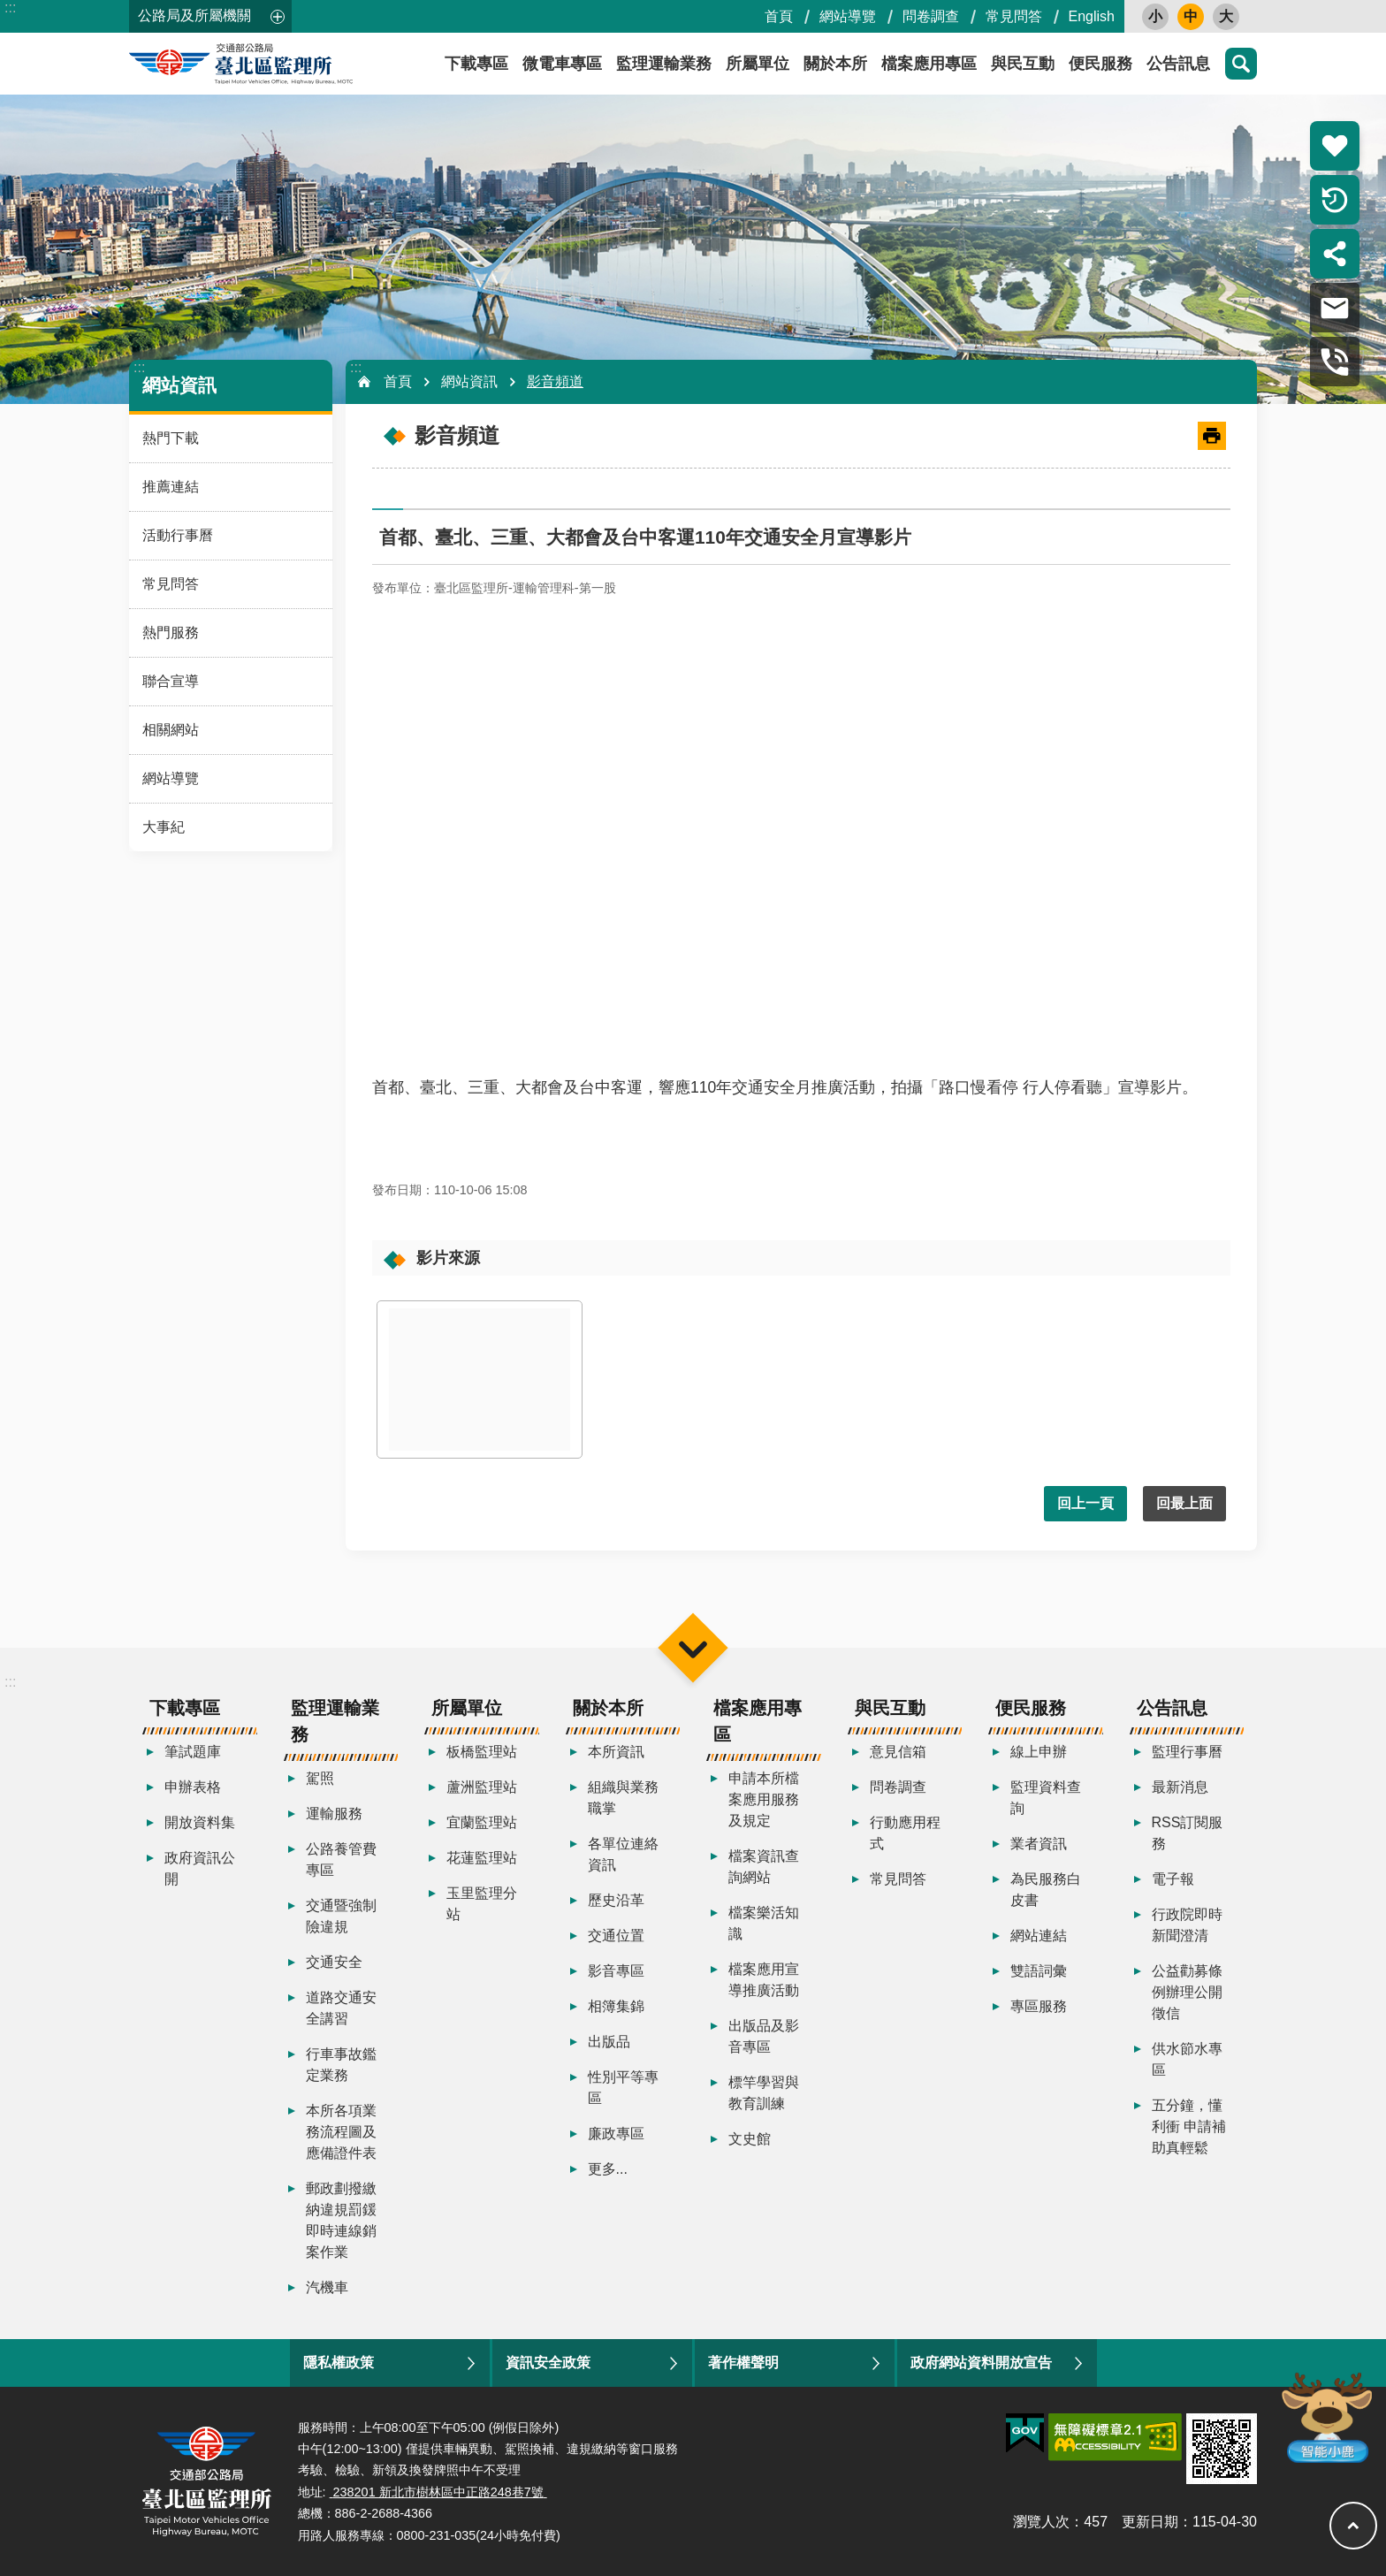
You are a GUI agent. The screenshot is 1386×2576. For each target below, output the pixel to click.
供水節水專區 (1187, 2059)
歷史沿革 (616, 1900)
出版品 (609, 2041)
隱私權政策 (338, 2362)
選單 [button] (692, 1648)
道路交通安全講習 (341, 2008)
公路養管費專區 (341, 1859)
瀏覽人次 (1041, 2521)
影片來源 (448, 1258)
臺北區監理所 (288, 63)
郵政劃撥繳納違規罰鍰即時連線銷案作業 (341, 2220)
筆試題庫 (192, 1751)
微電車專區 (562, 63)
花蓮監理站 (481, 1857)
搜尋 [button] (1241, 64)
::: (10, 7)
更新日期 (1150, 2521)
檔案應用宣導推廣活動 (763, 1980)
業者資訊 (1038, 1843)
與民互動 (1023, 63)
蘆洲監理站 (481, 1787)
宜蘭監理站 (481, 1822)
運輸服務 (334, 1813)
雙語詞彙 (1038, 1970)
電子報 (1173, 1878)
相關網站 (170, 729)
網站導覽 (847, 16)
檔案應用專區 (929, 63)
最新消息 (1180, 1787)
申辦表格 (192, 1787)
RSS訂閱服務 (1187, 1833)
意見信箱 (898, 1751)
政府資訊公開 (199, 1868)
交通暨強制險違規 (341, 1916)
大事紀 (163, 827)
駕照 (320, 1778)
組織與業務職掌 (623, 1798)
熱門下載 (170, 438)
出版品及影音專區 (763, 2036)
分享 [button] (1334, 253)
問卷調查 (930, 16)
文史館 (749, 2138)
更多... (608, 2168)
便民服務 (1100, 63)
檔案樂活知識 (763, 1923)
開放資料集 (199, 1822)
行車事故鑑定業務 (341, 2064)
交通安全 (334, 1962)
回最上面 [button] (1184, 1503)
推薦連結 (170, 486)
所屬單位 (757, 63)
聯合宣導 (170, 681)
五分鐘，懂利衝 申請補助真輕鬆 (1189, 2126)
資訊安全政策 (548, 2362)
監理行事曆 (1187, 1751)
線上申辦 (1038, 1751)
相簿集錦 (616, 2006)
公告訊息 (1178, 63)
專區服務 (1038, 2006)
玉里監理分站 (481, 1904)
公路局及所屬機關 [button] (194, 15)
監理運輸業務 (664, 63)
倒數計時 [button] (1334, 200)
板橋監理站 (481, 1751)
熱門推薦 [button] (1334, 146)
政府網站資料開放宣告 (981, 2362)
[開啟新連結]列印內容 (1212, 436)
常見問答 (1014, 16)
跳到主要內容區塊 (9, 9)
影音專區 (616, 1970)
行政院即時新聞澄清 (1187, 1925)
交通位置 (616, 1935)
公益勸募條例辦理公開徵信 (1187, 1992)
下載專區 (476, 63)
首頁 (779, 16)
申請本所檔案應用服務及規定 (763, 1799)
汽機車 (327, 2287)
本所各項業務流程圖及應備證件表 (341, 2132)
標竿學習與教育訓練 (763, 2093)
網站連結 (1038, 1935)
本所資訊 (616, 1751)
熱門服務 (170, 632)
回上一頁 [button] (1085, 1503)
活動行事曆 (177, 535)
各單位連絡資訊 (623, 1854)
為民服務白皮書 (1045, 1889)
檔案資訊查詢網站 (763, 1866)
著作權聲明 (743, 2362)
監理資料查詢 (1045, 1798)
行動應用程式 (905, 1833)
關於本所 (835, 63)
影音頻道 (555, 381)
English (1092, 16)
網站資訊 (179, 385)
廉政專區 (616, 2133)
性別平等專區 (623, 2087)
